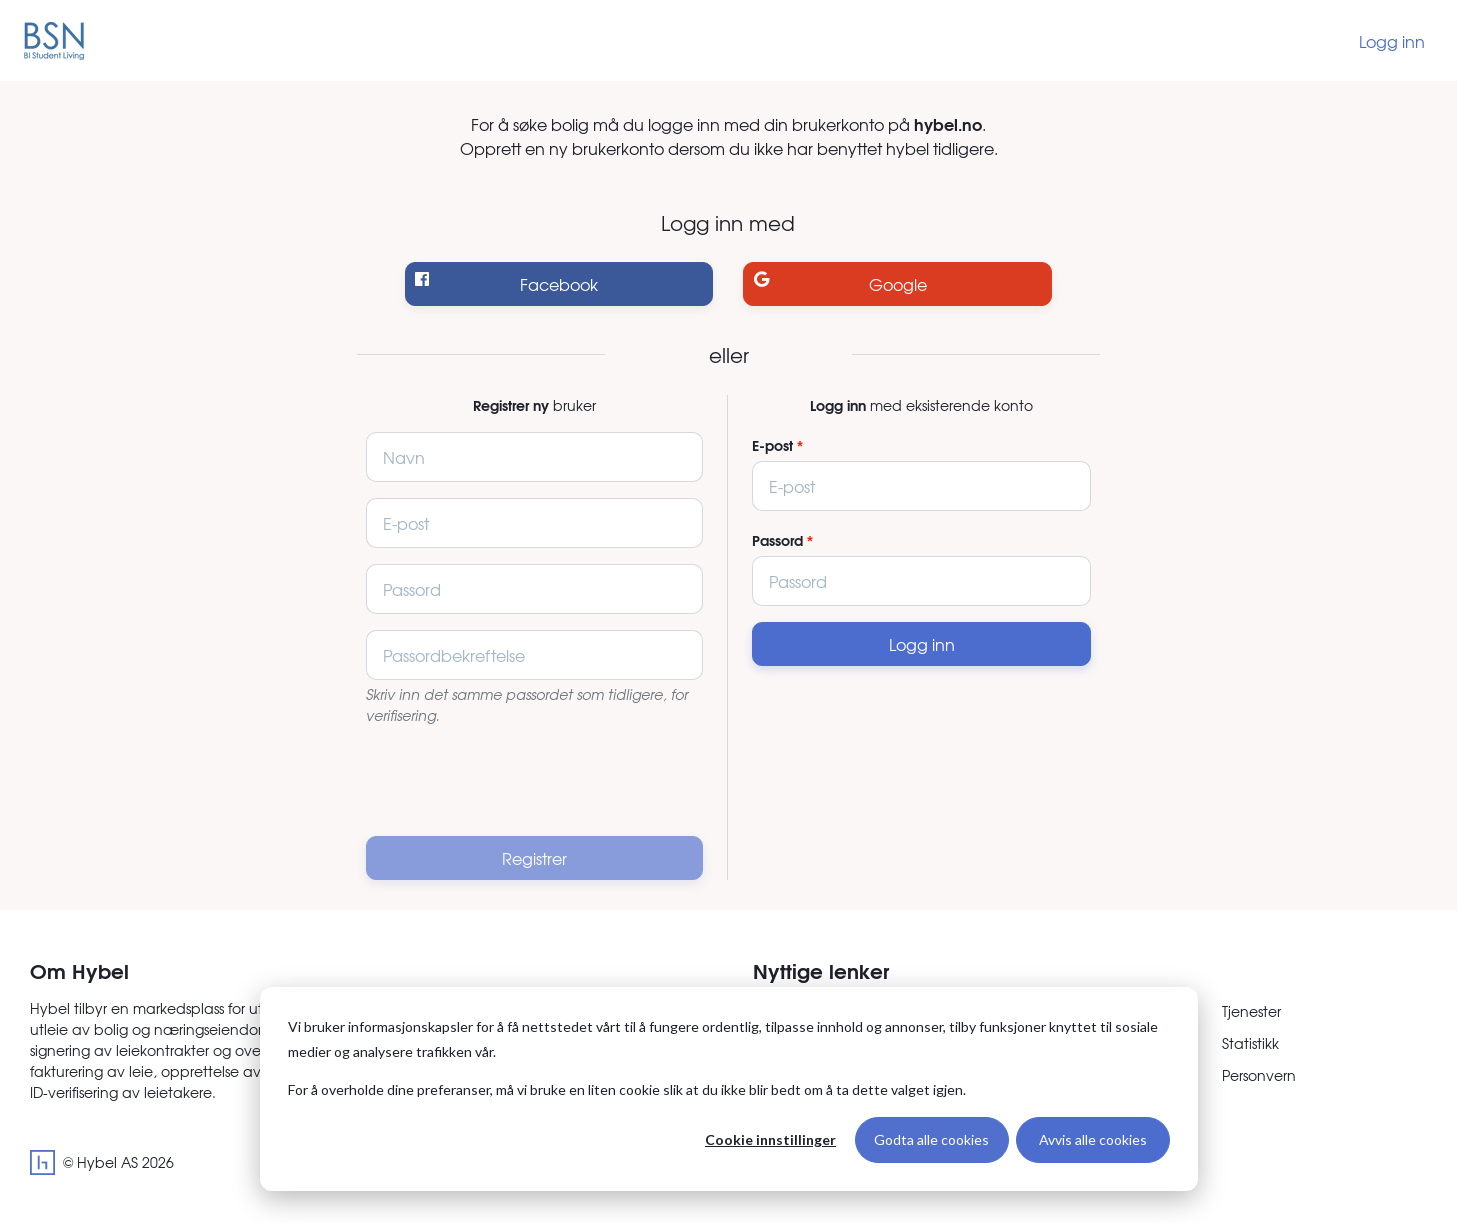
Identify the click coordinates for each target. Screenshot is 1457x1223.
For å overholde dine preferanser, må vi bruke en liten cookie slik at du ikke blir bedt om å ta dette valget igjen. (627, 1089)
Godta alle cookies (931, 1139)
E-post (772, 445)
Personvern (1259, 1075)
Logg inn (1392, 41)
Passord (777, 540)
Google (840, 283)
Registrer (534, 858)
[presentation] (535, 781)
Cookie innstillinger (770, 1139)
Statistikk (1250, 1043)
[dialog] (729, 1089)
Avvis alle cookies (1093, 1139)
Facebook (506, 283)
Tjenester (1251, 1011)
